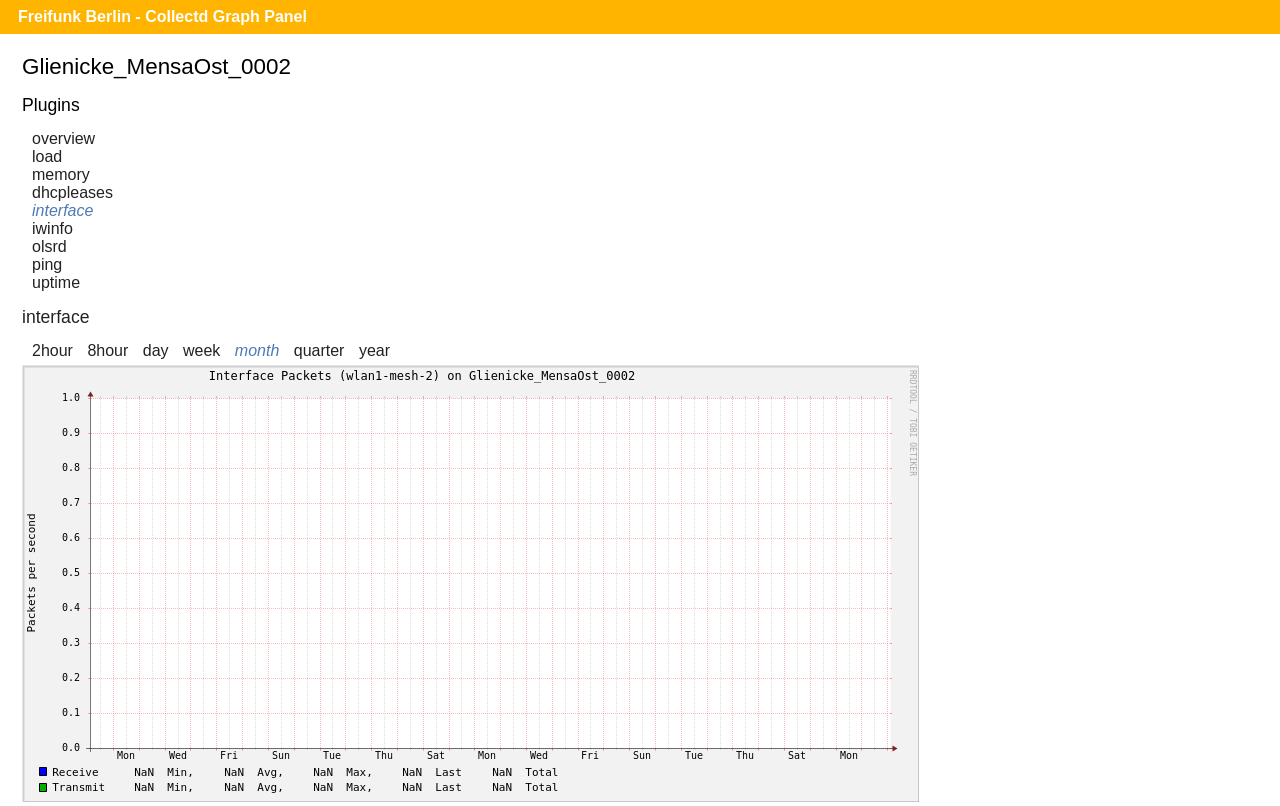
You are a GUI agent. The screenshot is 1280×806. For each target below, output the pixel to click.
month (257, 350)
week (201, 350)
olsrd (49, 246)
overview (63, 138)
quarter (319, 350)
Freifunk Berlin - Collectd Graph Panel (162, 16)
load (47, 156)
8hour (107, 350)
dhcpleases (72, 192)
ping (47, 264)
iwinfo (52, 228)
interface (62, 210)
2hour (52, 350)
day (156, 350)
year (374, 350)
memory (61, 174)
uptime (56, 282)
